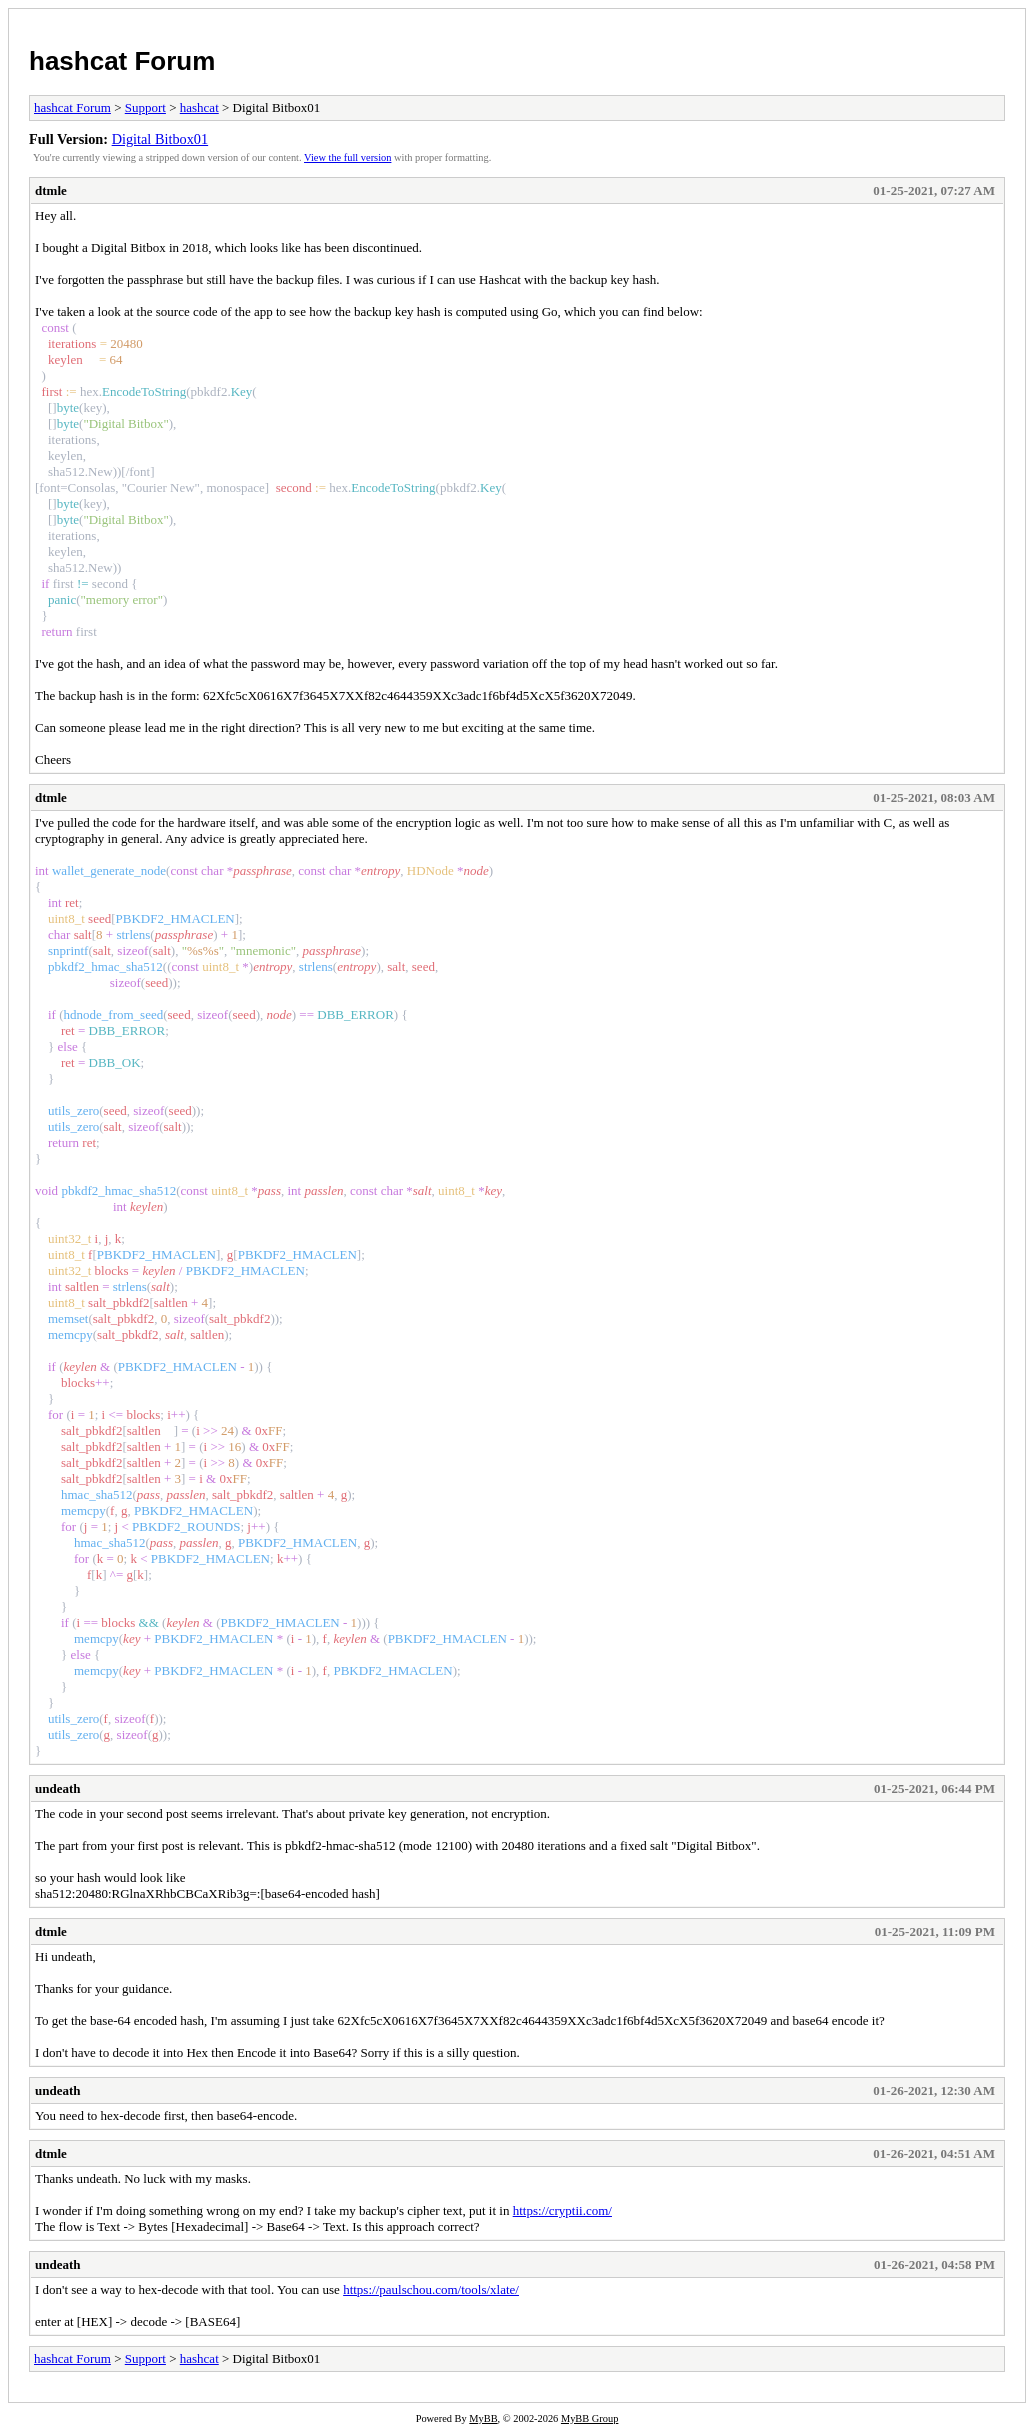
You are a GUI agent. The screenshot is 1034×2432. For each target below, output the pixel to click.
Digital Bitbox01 (160, 139)
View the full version (347, 157)
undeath (58, 1788)
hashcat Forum (122, 61)
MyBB (483, 2418)
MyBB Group (589, 2418)
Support (145, 107)
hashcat (199, 107)
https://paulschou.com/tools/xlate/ (431, 2289)
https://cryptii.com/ (562, 2210)
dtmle (51, 190)
